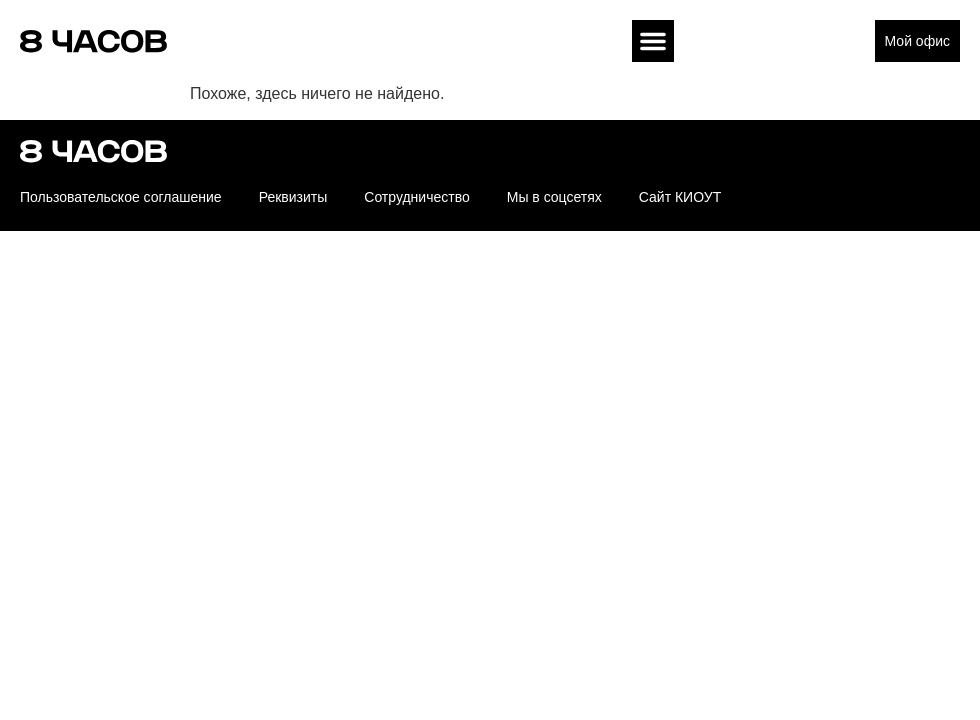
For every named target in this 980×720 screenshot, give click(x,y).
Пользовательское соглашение (121, 197)
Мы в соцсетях (554, 197)
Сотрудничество (416, 197)
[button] (653, 41)
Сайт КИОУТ (680, 197)
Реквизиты (293, 197)
